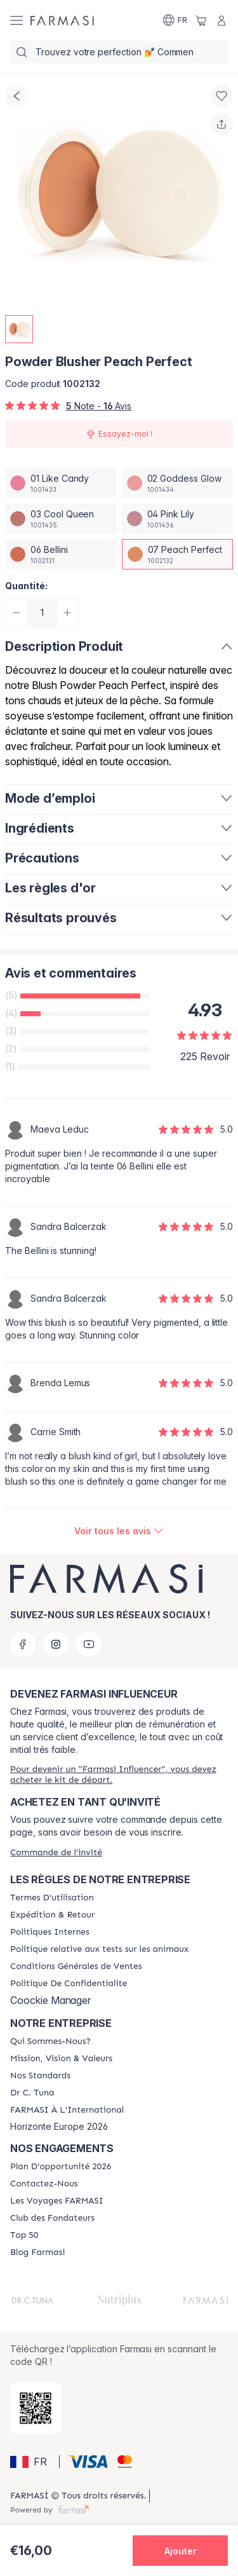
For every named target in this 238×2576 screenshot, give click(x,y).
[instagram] (56, 1644)
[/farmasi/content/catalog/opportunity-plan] (60, 2167)
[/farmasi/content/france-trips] (56, 2201)
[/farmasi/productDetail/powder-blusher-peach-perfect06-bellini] (61, 554)
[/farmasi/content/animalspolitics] (99, 1949)
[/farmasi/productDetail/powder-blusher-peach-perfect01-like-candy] (61, 483)
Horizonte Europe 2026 (59, 2127)
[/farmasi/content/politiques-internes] (49, 1932)
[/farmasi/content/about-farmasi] (50, 2041)
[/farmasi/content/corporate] (67, 2110)
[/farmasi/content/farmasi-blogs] (37, 2252)
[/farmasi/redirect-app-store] (35, 2408)
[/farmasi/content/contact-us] (44, 2184)
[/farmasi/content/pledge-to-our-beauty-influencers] (32, 2093)
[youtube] (89, 1644)
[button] (32, 2461)
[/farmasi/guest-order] (56, 1852)
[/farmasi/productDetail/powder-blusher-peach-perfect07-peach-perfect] (178, 554)
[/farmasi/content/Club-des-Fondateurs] (52, 2218)
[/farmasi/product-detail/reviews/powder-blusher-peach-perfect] (118, 1531)
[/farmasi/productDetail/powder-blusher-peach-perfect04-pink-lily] (178, 518)
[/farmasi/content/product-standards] (40, 2076)
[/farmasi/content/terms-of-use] (52, 1898)
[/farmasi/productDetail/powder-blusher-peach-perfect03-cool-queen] (61, 518)
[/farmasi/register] (119, 1774)
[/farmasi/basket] (201, 20)
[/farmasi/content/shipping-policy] (52, 1915)
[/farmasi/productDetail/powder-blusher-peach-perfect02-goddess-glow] (178, 483)
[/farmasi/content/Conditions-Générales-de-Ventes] (76, 1966)
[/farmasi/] (62, 20)
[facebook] (23, 1644)
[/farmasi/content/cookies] (68, 1984)
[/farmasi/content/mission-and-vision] (61, 2059)
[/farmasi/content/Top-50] (24, 2235)
